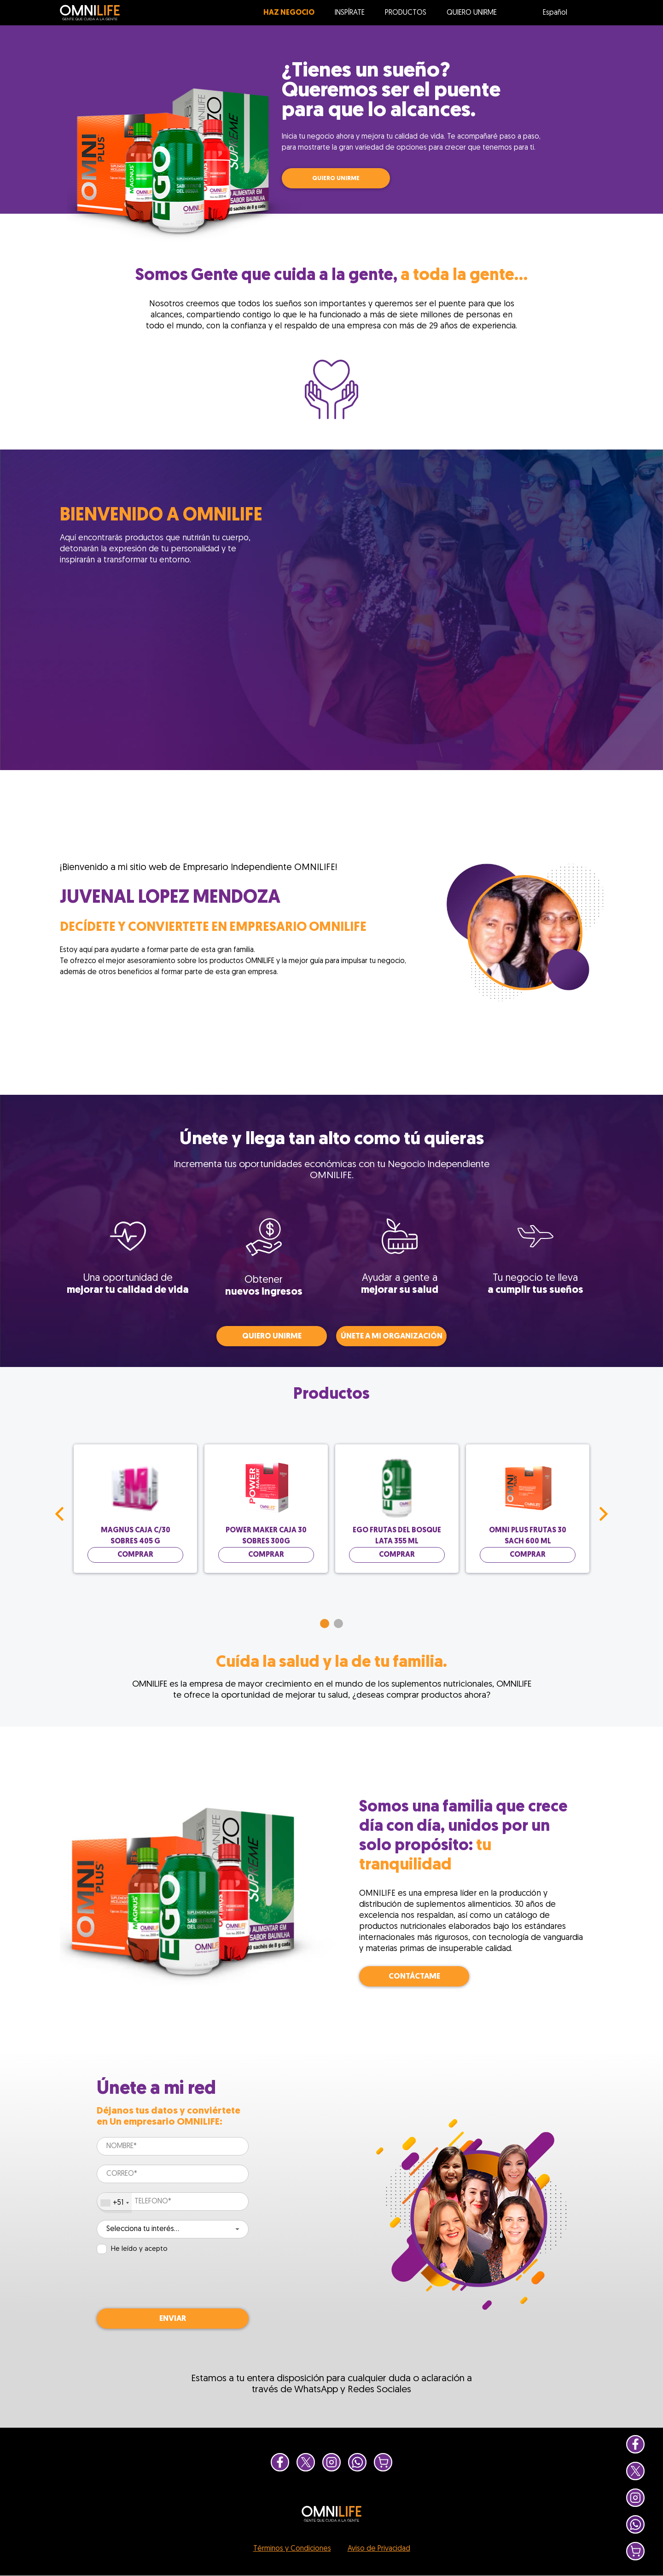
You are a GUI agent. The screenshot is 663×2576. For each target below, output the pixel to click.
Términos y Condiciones (292, 2549)
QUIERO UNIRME (336, 178)
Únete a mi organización (391, 1336)
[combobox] (114, 2203)
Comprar (135, 1555)
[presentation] (167, 2282)
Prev (59, 1514)
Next (603, 1514)
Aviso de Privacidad (379, 2549)
